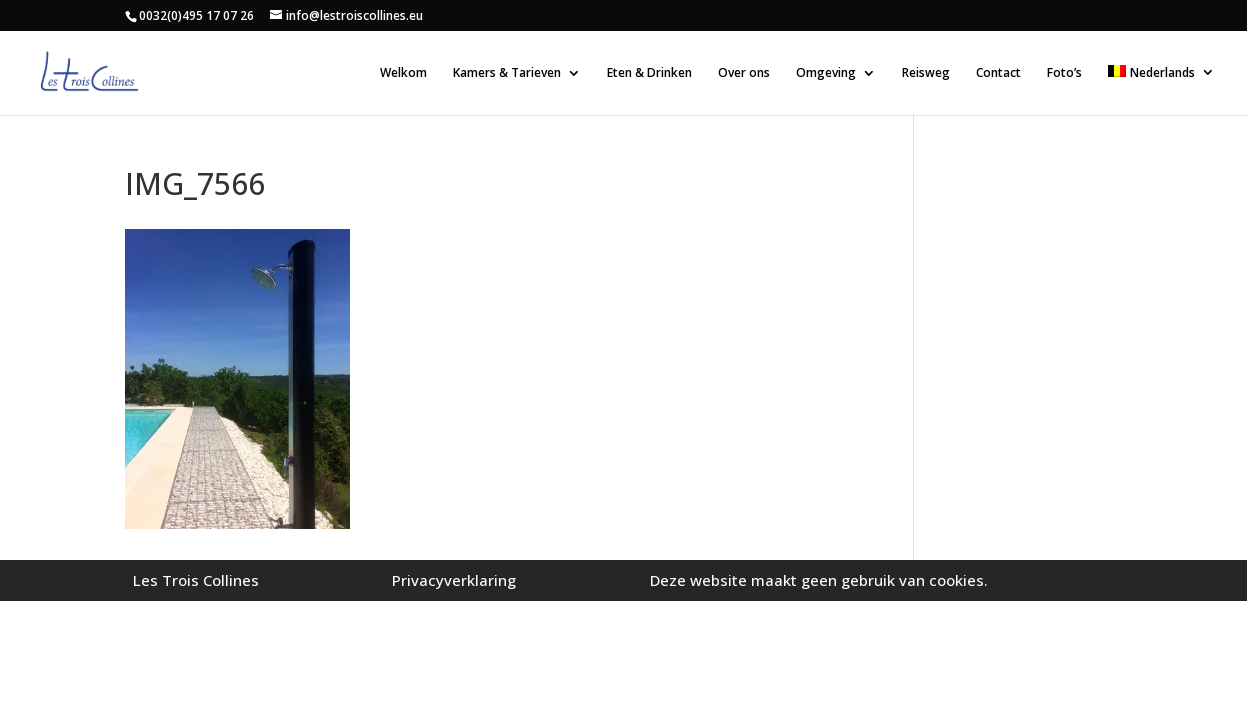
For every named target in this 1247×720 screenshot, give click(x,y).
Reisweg (926, 73)
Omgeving (826, 73)
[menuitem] (1161, 90)
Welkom (403, 73)
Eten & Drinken (649, 73)
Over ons (744, 73)
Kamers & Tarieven (507, 73)
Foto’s (1064, 73)
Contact (998, 73)
